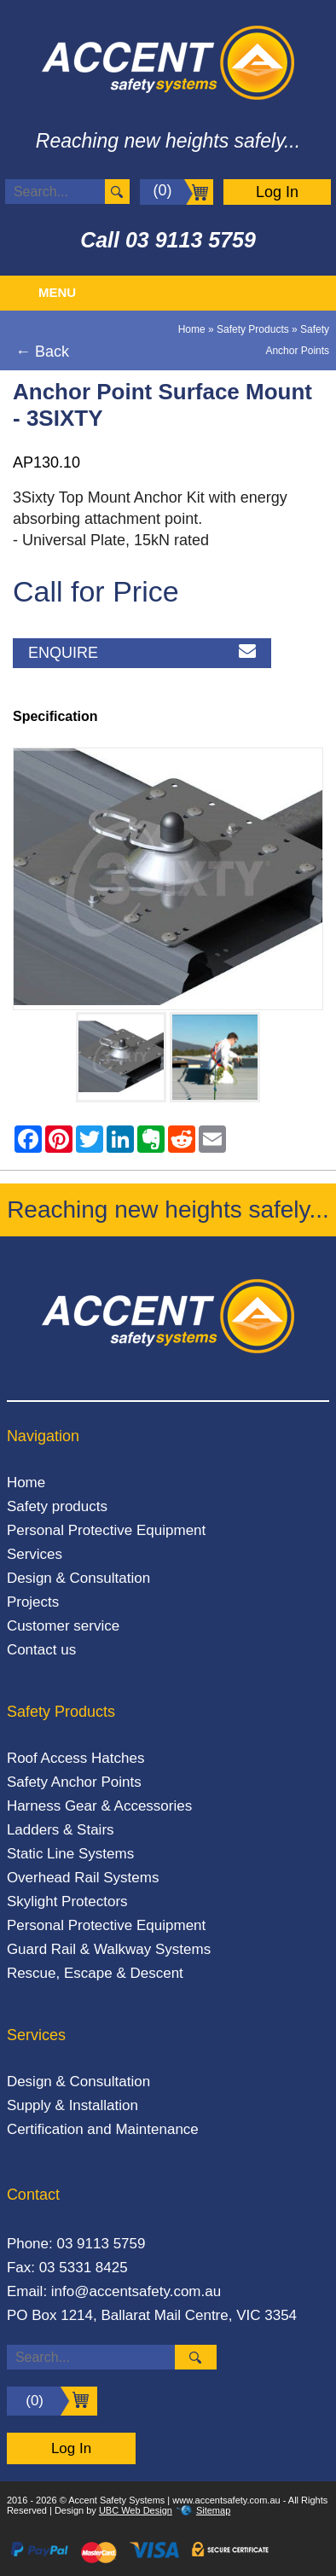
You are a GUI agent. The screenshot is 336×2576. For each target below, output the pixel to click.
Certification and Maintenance (103, 2129)
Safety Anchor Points (74, 1782)
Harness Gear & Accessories (99, 1806)
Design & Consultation (78, 1578)
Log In (277, 192)
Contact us (41, 1650)
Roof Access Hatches (76, 1758)
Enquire (142, 652)
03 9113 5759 (190, 240)
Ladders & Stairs (60, 1830)
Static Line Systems (70, 1854)
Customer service (63, 1626)
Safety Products (253, 329)
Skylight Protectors (67, 1901)
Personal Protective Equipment (106, 1530)
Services (34, 1554)
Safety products (57, 1506)
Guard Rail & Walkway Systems (109, 1949)
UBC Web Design (135, 2510)
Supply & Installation (72, 2105)
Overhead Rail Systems (83, 1877)
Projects (33, 1602)
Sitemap (213, 2510)
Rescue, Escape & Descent (95, 1973)
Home (192, 329)
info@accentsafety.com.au (136, 2291)
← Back (42, 351)
